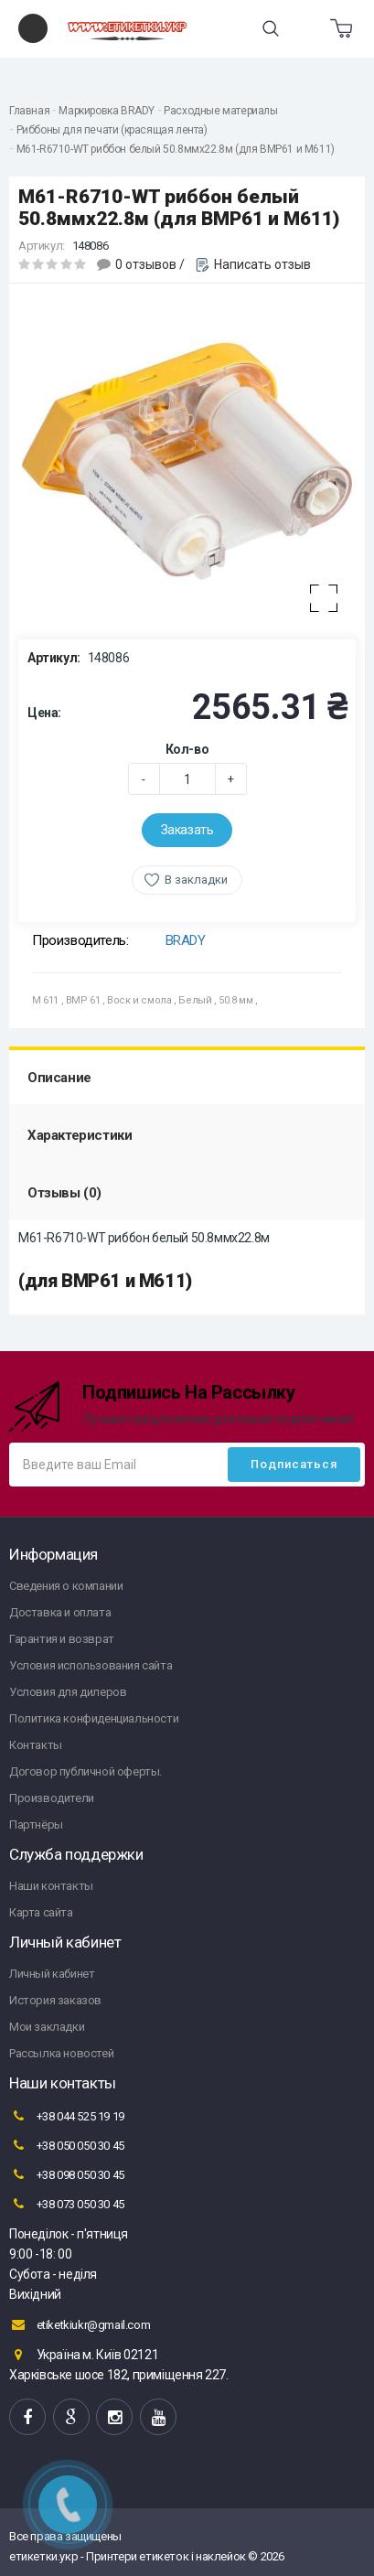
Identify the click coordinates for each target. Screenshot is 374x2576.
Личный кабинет (51, 1973)
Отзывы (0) (64, 1193)
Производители (51, 1798)
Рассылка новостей (61, 2053)
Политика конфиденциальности (93, 1718)
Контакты (35, 1745)
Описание (59, 1077)
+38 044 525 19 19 (66, 2116)
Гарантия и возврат (61, 1639)
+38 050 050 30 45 (66, 2145)
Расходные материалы (220, 110)
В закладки (196, 879)
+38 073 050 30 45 (66, 2204)
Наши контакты (51, 1886)
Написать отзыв (262, 264)
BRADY (186, 940)
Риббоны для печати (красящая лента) (112, 129)
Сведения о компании (66, 1586)
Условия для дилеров (67, 1692)
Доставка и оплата (60, 1612)
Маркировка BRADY (107, 110)
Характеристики (79, 1135)
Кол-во (187, 749)
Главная (29, 110)
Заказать (187, 829)
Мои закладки (46, 2027)
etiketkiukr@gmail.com (79, 2324)
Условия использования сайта (90, 1665)
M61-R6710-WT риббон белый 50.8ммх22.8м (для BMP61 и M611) (175, 149)
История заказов (55, 2000)
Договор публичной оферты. (85, 1771)
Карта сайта (41, 1912)
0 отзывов (145, 264)
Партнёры (36, 1824)
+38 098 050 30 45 (66, 2174)
